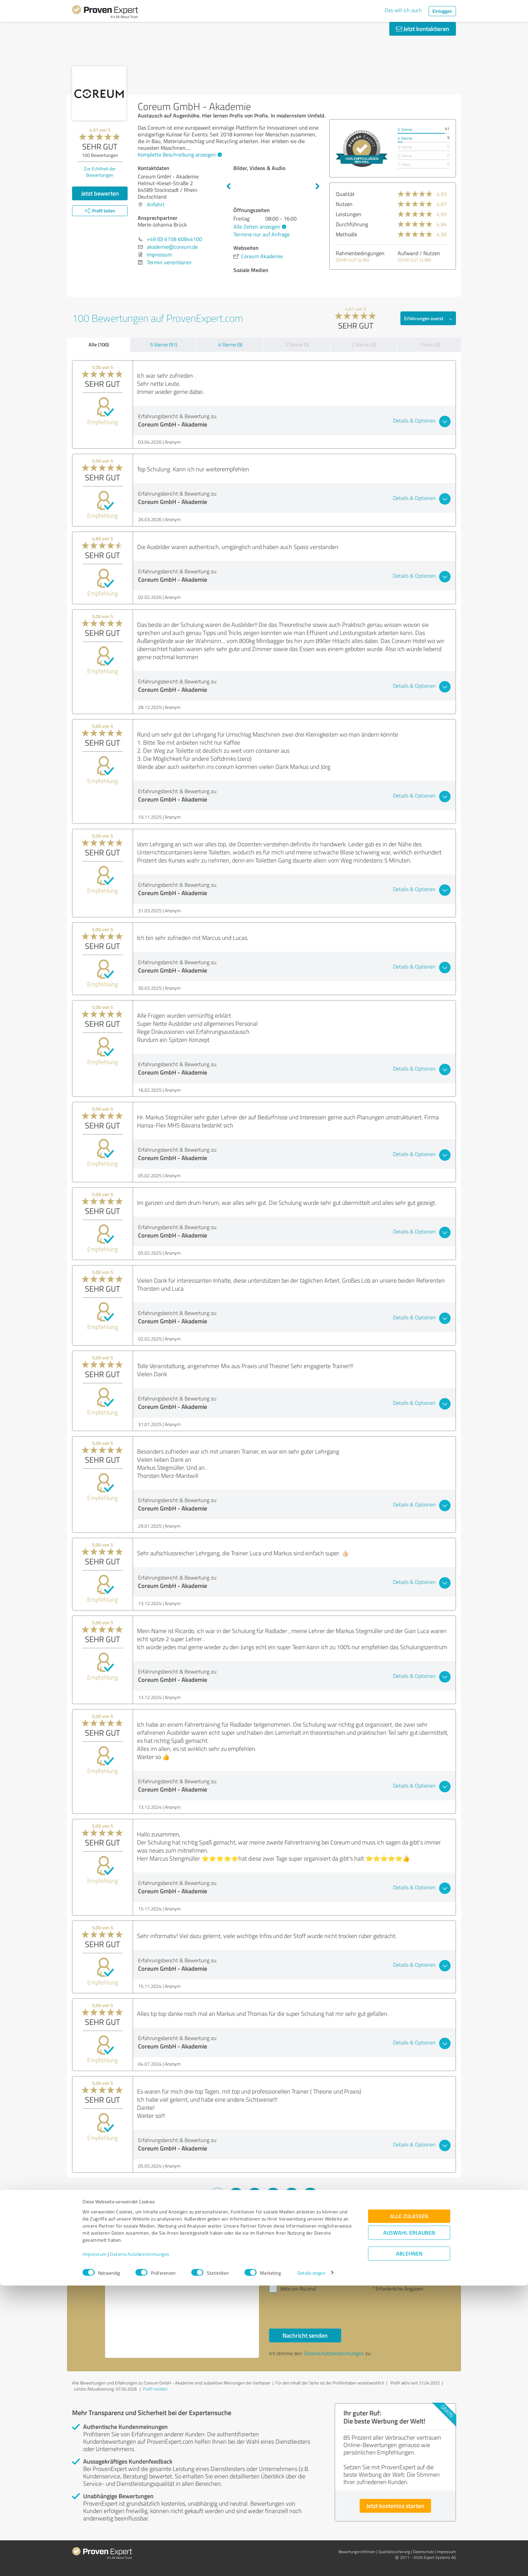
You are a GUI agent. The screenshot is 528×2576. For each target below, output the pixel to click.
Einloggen (442, 11)
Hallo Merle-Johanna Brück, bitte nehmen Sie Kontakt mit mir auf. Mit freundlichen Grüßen (182, 2300)
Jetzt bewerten (100, 193)
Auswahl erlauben (409, 2523)
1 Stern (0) (429, 344)
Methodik (346, 234)
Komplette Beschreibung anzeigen (179, 154)
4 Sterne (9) (230, 344)
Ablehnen (409, 2544)
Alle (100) (99, 344)
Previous (228, 186)
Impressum (94, 2544)
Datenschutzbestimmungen (140, 2544)
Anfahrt (156, 204)
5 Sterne (405, 129)
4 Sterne (405, 138)
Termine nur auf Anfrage (261, 234)
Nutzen (344, 204)
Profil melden (155, 2389)
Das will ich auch (403, 10)
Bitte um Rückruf (298, 2288)
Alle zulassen (409, 2506)
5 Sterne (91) (163, 344)
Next (317, 186)
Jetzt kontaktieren (422, 28)
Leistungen (348, 214)
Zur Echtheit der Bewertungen (100, 171)
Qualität (345, 194)
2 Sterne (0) (364, 344)
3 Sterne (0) (297, 344)
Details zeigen (311, 2563)
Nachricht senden (305, 2335)
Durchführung (352, 224)
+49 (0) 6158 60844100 (174, 239)
